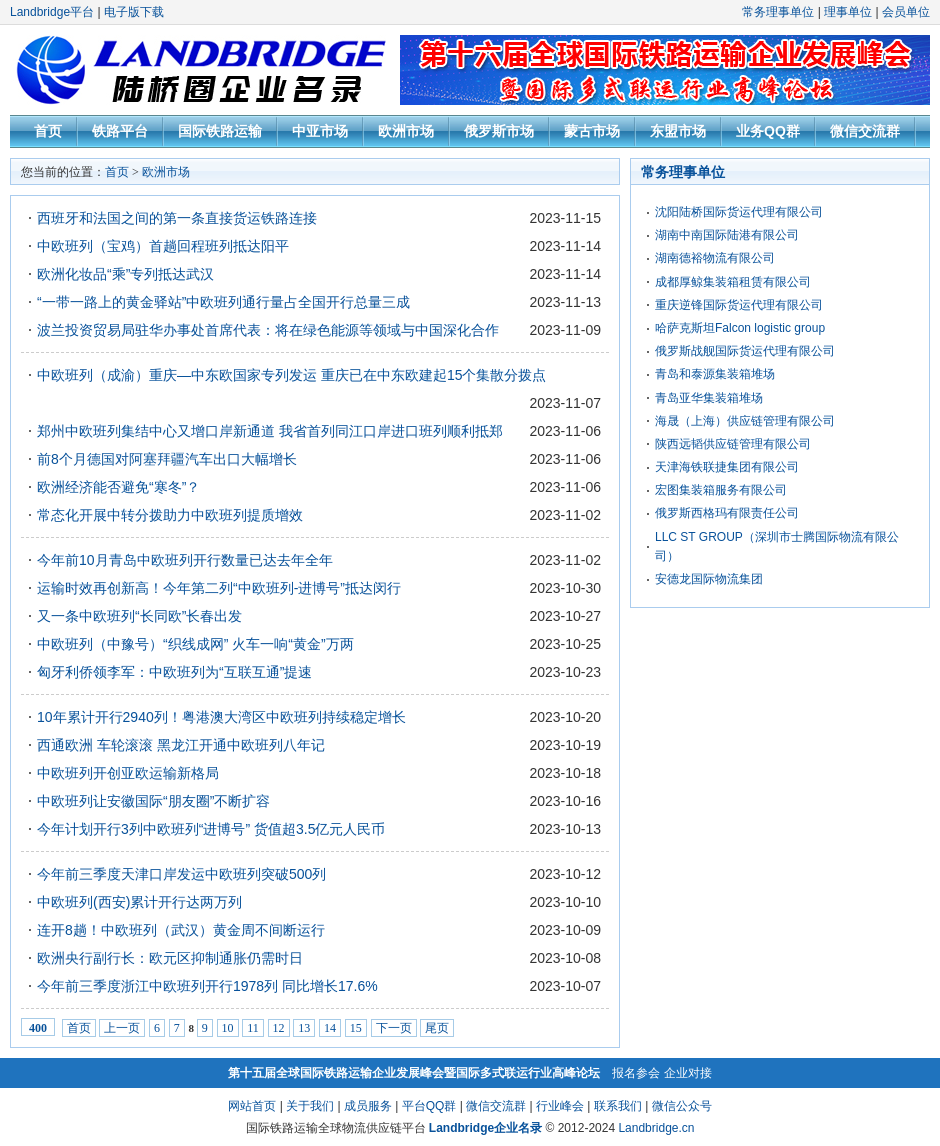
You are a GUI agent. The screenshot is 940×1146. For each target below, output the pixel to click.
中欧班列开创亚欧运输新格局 (128, 773)
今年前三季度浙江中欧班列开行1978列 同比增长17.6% (207, 986)
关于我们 (310, 1106)
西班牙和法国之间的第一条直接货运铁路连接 (177, 218)
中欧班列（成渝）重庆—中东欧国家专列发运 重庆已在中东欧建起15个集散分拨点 (291, 375)
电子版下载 (134, 12)
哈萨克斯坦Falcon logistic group (740, 328)
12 (279, 1028)
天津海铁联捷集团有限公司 (727, 467)
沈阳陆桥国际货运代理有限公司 (739, 212)
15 (356, 1028)
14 (330, 1028)
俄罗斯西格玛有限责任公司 (727, 513)
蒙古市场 (592, 131)
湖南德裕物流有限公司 (715, 258)
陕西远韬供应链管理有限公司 (733, 444)
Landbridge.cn (656, 1128)
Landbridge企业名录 (485, 1128)
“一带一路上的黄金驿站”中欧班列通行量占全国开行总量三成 (223, 302)
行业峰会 (560, 1106)
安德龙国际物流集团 (709, 579)
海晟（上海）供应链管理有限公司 (745, 421)
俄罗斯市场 (499, 131)
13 (304, 1028)
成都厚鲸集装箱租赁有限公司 (733, 282)
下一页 (394, 1028)
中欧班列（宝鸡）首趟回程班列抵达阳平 (163, 246)
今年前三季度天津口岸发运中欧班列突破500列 (181, 874)
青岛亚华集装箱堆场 (709, 398)
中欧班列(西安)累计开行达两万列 (139, 902)
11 (253, 1028)
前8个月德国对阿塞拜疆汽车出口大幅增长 (167, 459)
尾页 (437, 1028)
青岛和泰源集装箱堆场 (715, 374)
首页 (48, 131)
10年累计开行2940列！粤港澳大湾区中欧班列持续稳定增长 (221, 717)
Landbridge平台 (52, 12)
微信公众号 (682, 1106)
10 (228, 1028)
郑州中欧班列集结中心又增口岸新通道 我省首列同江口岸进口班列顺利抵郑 (270, 431)
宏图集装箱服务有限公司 (721, 490)
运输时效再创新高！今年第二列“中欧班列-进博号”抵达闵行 (219, 588)
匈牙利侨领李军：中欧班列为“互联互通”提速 (174, 672)
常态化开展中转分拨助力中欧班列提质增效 (170, 515)
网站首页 (252, 1106)
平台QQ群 (429, 1106)
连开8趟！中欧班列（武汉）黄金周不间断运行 (181, 930)
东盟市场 (678, 131)
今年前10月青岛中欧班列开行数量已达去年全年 (185, 560)
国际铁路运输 (220, 131)
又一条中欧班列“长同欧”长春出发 (139, 616)
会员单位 (906, 12)
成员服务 (368, 1106)
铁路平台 (120, 131)
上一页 (122, 1028)
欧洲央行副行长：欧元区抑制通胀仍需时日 (170, 958)
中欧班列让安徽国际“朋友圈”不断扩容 (153, 801)
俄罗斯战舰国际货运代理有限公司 (745, 351)
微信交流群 (865, 131)
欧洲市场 (406, 131)
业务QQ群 (768, 131)
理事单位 (848, 12)
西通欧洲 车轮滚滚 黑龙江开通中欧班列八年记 (181, 745)
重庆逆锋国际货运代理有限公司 (739, 305)
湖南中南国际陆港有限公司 (727, 235)
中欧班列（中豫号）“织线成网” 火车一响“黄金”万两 (195, 644)
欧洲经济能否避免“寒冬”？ (118, 487)
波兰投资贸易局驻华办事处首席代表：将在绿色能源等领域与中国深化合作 (268, 330)
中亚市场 (320, 131)
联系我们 (618, 1106)
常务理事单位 (778, 12)
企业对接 (688, 1073)
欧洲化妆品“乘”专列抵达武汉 (125, 274)
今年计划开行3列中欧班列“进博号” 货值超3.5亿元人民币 (211, 829)
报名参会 (636, 1073)
